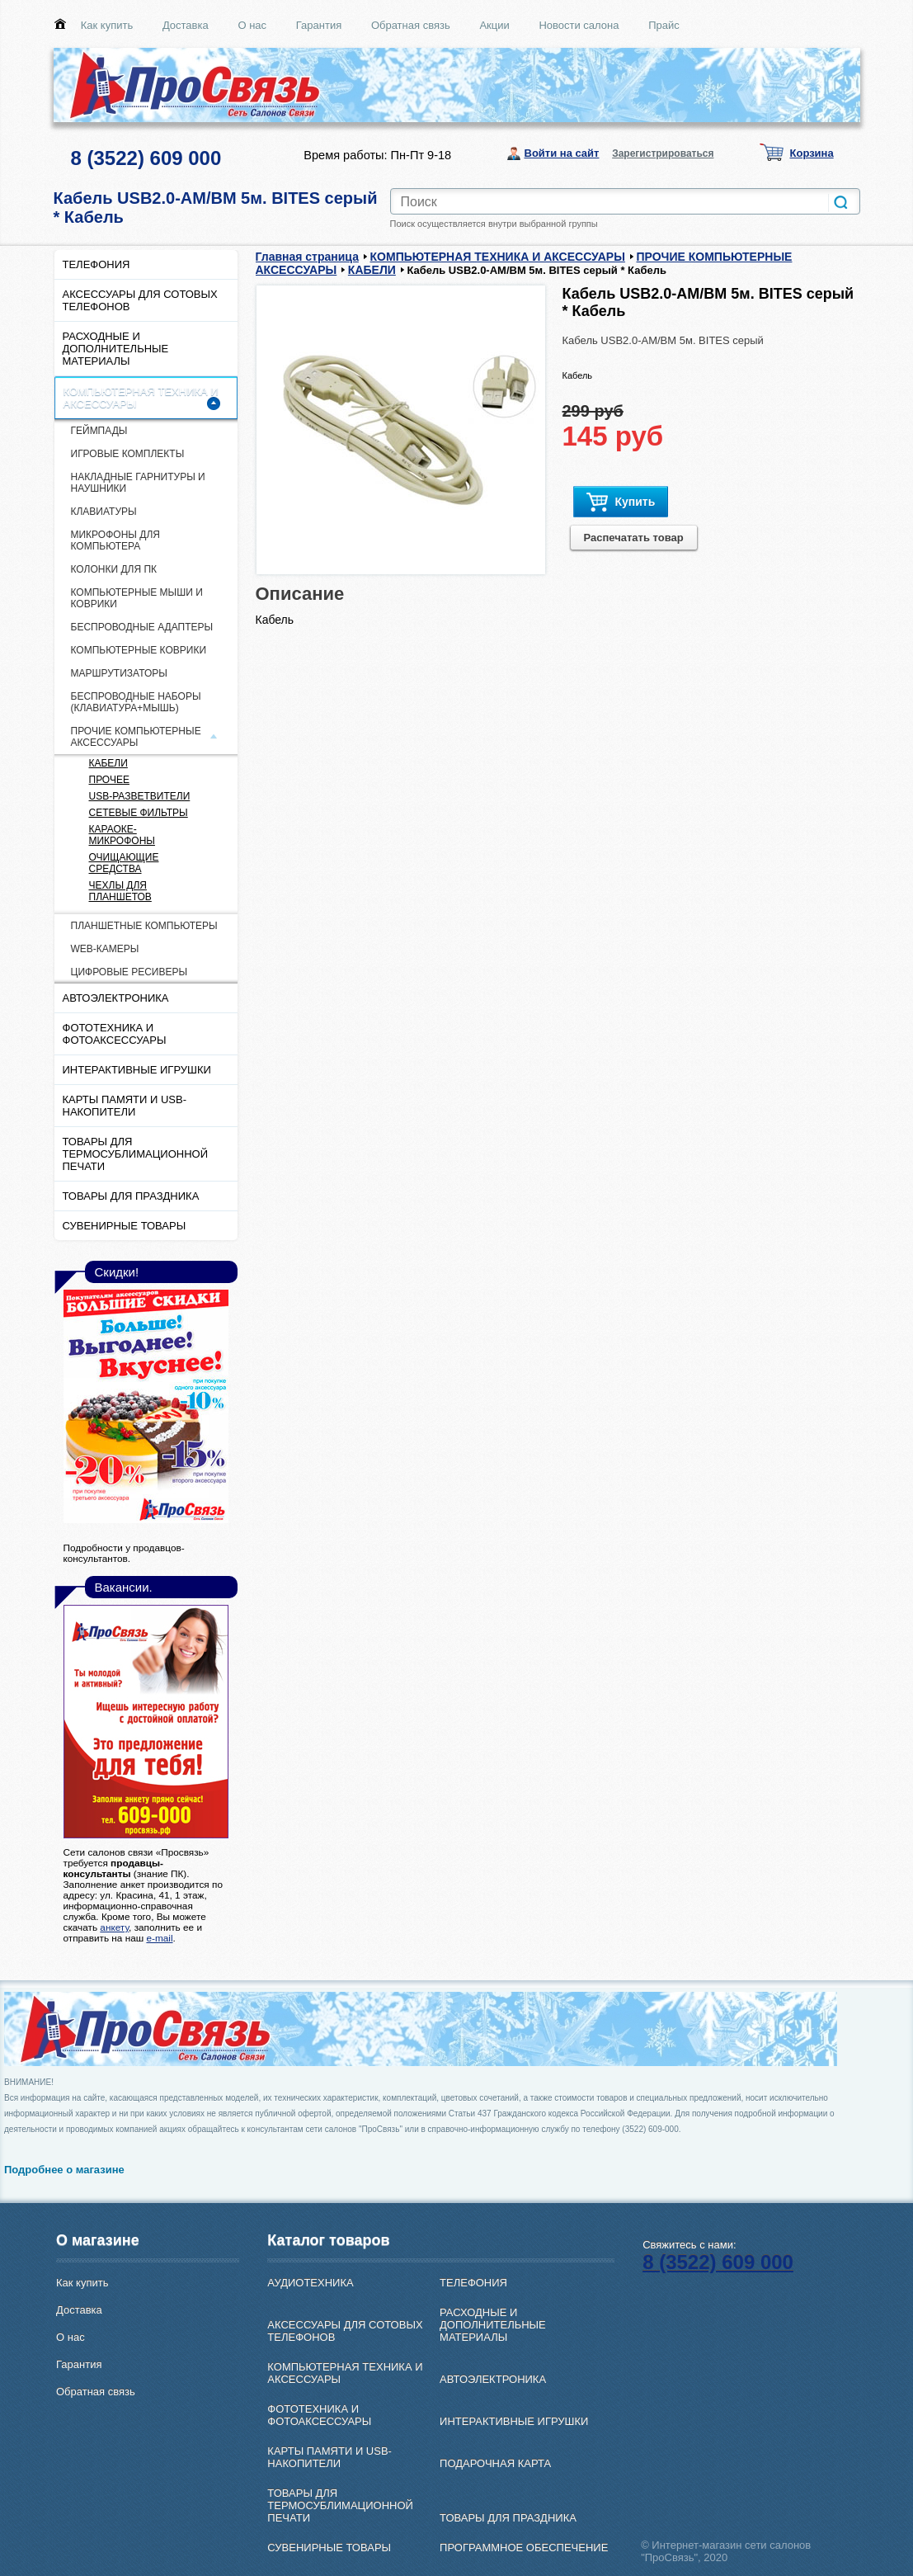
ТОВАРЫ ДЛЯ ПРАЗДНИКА (131, 1196)
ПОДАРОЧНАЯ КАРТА (495, 2463)
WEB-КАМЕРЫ (105, 949)
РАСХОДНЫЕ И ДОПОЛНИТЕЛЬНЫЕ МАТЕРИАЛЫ (116, 348)
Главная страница (307, 256)
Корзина (812, 153)
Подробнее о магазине (64, 2169)
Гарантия (318, 25)
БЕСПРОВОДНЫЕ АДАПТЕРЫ (142, 627)
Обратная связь (410, 25)
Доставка (185, 25)
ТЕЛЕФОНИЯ (96, 264)
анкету (114, 1927)
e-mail (159, 1937)
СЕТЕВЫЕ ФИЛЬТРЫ (138, 813)
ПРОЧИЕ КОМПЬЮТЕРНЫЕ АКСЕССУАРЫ (136, 736)
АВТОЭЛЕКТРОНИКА (116, 998)
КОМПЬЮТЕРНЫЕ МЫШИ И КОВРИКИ (137, 598)
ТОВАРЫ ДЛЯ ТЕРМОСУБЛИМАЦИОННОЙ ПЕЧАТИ (136, 1153)
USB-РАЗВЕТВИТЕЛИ (140, 796)
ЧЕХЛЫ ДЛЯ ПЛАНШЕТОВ (120, 891)
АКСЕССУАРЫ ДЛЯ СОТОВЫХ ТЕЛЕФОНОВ (140, 300)
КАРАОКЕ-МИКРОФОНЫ (122, 835)
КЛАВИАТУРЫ (104, 511)
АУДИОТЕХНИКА (310, 2282)
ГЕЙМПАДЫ (99, 430)
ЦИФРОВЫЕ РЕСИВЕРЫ (129, 972)
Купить (621, 502)
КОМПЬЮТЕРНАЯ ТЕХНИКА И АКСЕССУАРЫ (141, 397)
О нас (252, 25)
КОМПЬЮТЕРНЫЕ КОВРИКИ (139, 650)
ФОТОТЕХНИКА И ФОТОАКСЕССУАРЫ (115, 1033)
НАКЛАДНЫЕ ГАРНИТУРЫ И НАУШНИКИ (138, 482)
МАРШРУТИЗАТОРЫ (119, 673)
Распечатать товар (634, 537)
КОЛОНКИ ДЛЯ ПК (114, 569)
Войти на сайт (562, 153)
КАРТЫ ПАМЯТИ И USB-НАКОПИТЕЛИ (125, 1105)
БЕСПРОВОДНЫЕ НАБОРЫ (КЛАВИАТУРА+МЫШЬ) (136, 702)
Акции (494, 25)
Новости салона (579, 25)
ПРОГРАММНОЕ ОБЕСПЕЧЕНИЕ (524, 2547)
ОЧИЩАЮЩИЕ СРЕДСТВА (124, 863)
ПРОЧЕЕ (109, 780)
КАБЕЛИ (108, 763)
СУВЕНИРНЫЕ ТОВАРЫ (124, 1226)
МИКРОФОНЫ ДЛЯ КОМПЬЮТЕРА (115, 540)
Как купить (107, 25)
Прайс (664, 25)
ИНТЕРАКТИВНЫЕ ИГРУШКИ (137, 1070)
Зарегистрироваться (662, 153)
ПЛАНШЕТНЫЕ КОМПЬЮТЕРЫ (144, 926)
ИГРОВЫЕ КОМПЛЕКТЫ (128, 454)
